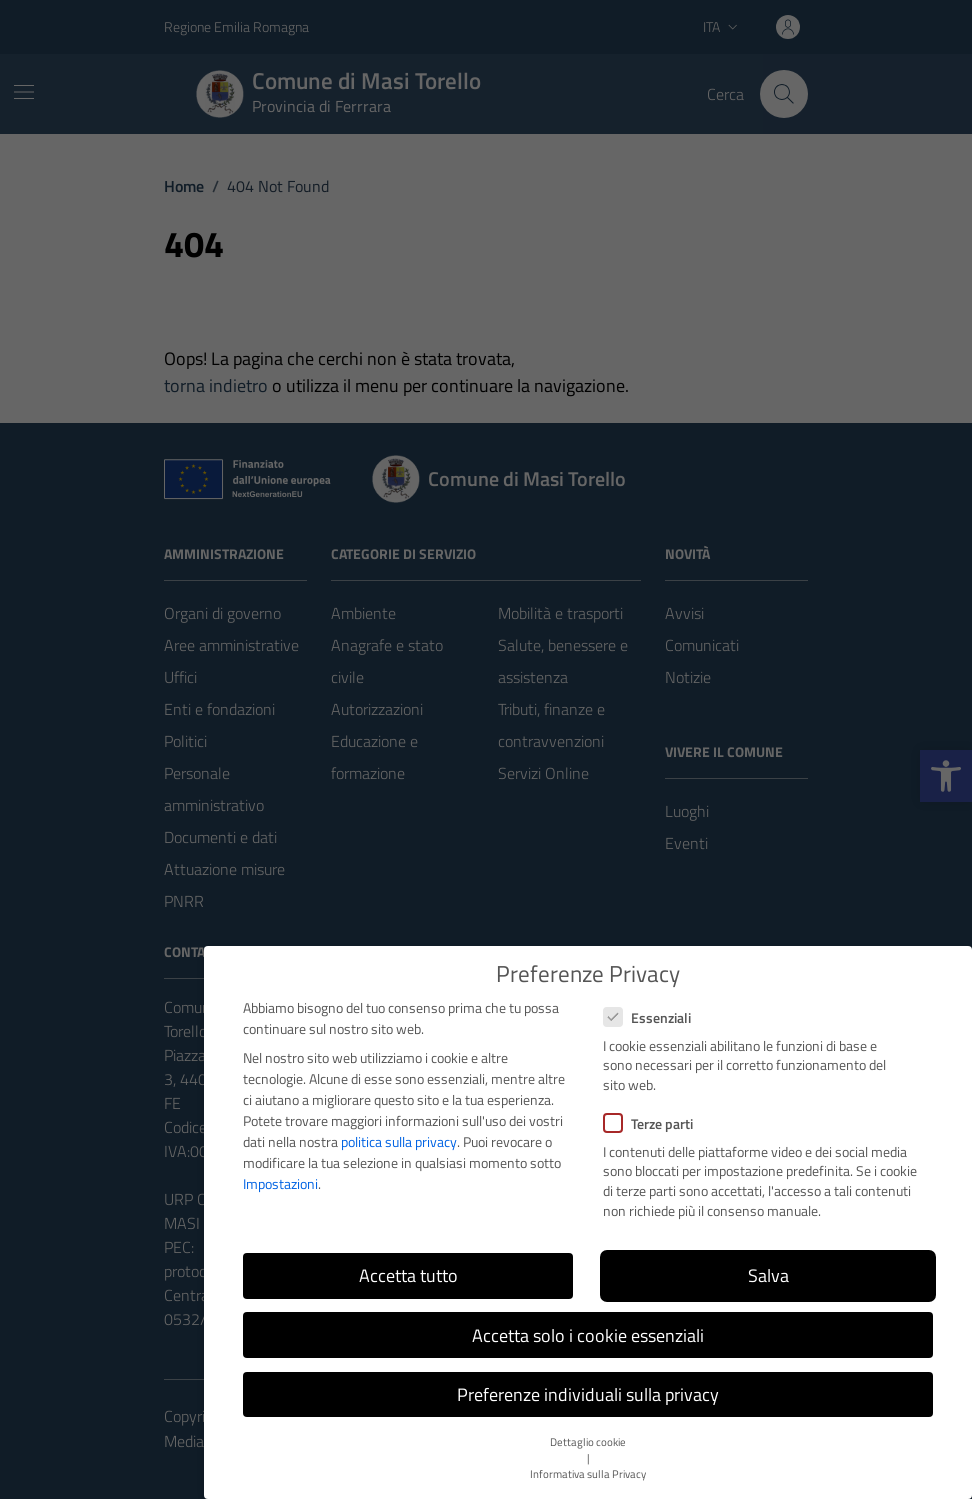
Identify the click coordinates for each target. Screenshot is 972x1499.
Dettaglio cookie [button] (588, 1442)
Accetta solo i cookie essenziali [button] (588, 1335)
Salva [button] (768, 1275)
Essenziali (647, 1017)
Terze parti (648, 1123)
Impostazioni (280, 1183)
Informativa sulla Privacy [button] (588, 1474)
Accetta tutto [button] (408, 1275)
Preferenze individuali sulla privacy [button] (588, 1394)
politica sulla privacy (399, 1141)
